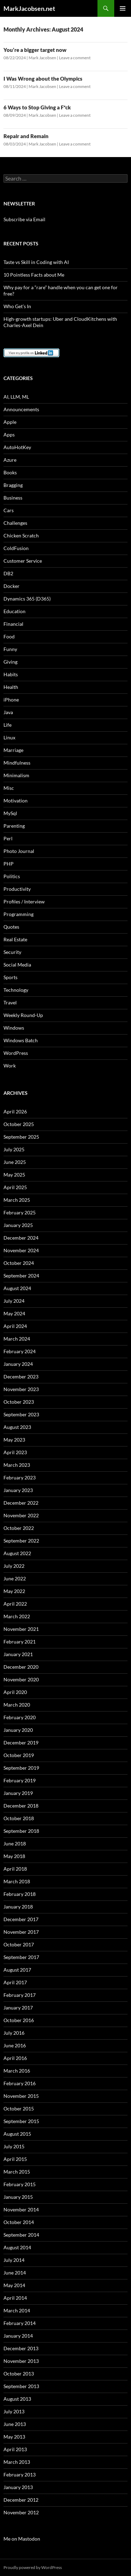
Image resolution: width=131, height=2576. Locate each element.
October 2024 (18, 1263)
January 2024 (18, 1364)
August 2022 (17, 1553)
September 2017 (21, 1957)
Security (12, 952)
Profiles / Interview (24, 901)
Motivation (15, 801)
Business (12, 498)
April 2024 (15, 1326)
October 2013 (18, 2374)
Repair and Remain (26, 136)
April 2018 (15, 1869)
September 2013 (21, 2386)
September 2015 (21, 2121)
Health (10, 687)
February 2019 (19, 1780)
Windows (13, 1028)
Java (8, 712)
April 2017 (15, 1982)
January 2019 (18, 1793)
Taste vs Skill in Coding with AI (36, 262)
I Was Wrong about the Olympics (42, 78)
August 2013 (17, 2399)
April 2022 (15, 1604)
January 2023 (18, 1490)
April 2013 (15, 2449)
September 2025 (21, 1137)
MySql (10, 813)
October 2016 (18, 2020)
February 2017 (19, 1995)
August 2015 (17, 2134)
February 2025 (19, 1212)
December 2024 (20, 1238)
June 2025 (14, 1162)
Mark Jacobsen (42, 57)
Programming (18, 914)
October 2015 (18, 2108)
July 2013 (13, 2411)
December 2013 (20, 2348)
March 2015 (16, 2172)
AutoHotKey (17, 447)
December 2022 (20, 1503)
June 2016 (14, 2045)
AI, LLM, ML (16, 397)
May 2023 (14, 1440)
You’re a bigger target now (34, 50)
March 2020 (16, 1705)
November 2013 (21, 2361)
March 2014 (16, 2310)
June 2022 (14, 1578)
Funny (10, 649)
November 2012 (21, 2512)
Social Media (17, 965)
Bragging (13, 485)
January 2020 (18, 1730)
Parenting (14, 826)
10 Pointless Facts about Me (33, 275)
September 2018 (21, 1831)
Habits (10, 674)
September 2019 (21, 1768)
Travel (10, 1002)
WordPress (15, 1053)
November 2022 (21, 1515)
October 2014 (18, 2222)
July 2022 (13, 1566)
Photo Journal (18, 851)
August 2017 (17, 1970)
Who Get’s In (17, 306)
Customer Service (22, 561)
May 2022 (14, 1591)
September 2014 (21, 2235)
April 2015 (15, 2159)
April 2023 (15, 1452)
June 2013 (14, 2424)
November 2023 (21, 1389)
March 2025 (16, 1200)
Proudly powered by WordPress (32, 2567)
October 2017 (18, 1944)
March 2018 (16, 1881)
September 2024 (21, 1276)
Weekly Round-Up (23, 1015)
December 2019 (20, 1742)
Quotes (11, 927)
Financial (13, 624)
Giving (10, 662)
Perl (8, 838)
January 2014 (18, 2336)
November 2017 (21, 1932)
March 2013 (16, 2462)
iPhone (11, 700)
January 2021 (18, 1654)
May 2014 (14, 2285)
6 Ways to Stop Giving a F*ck (37, 107)
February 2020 (19, 1717)
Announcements (21, 409)
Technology (15, 990)
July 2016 (13, 2033)
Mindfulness (16, 763)
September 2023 (21, 1414)
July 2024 (13, 1301)
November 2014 (21, 2209)
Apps (9, 435)
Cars (8, 510)
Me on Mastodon (21, 2539)
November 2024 (21, 1250)
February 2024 (19, 1351)
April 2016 (15, 2058)
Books (10, 472)
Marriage (13, 750)
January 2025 (18, 1225)
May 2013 (14, 2437)
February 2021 (19, 1642)
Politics (11, 876)
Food (9, 636)
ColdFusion (16, 548)
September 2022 (21, 1541)
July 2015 (13, 2146)
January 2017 (18, 2008)
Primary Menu (122, 8)
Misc (8, 788)
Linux (9, 737)
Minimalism (16, 775)
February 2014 (19, 2323)
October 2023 (18, 1402)
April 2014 (15, 2298)
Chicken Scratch (21, 535)
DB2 (8, 573)
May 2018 (14, 1856)
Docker (11, 586)
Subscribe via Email (24, 219)
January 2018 (18, 1907)
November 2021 (21, 1629)
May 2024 (14, 1313)
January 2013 (18, 2487)
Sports (10, 977)
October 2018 (18, 1818)
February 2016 (19, 2083)
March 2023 (16, 1465)
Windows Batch (20, 1040)
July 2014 (13, 2260)
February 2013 (19, 2474)
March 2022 (16, 1616)
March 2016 (16, 2071)
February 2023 (19, 1477)
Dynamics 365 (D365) (27, 599)
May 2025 (14, 1175)
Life (7, 725)
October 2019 (18, 1755)
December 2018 (20, 1806)
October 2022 (18, 1528)
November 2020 (21, 1679)
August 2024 (17, 1288)
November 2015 (21, 2096)
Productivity (17, 889)
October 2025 (18, 1124)
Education (14, 611)
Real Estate (15, 939)
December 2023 (20, 1376)
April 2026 (15, 1111)
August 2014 (17, 2247)
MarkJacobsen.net (29, 8)
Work (9, 1066)
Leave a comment (74, 57)
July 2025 (13, 1149)
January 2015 (18, 2197)
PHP (8, 864)
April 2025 (15, 1187)
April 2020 (15, 1692)
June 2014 (14, 2273)
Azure (9, 460)
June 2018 (14, 1843)
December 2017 (20, 1919)
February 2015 (19, 2184)
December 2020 (20, 1667)
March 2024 (16, 1339)
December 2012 (20, 2500)
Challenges (15, 523)
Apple (9, 422)
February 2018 (19, 1894)
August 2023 (17, 1427)
